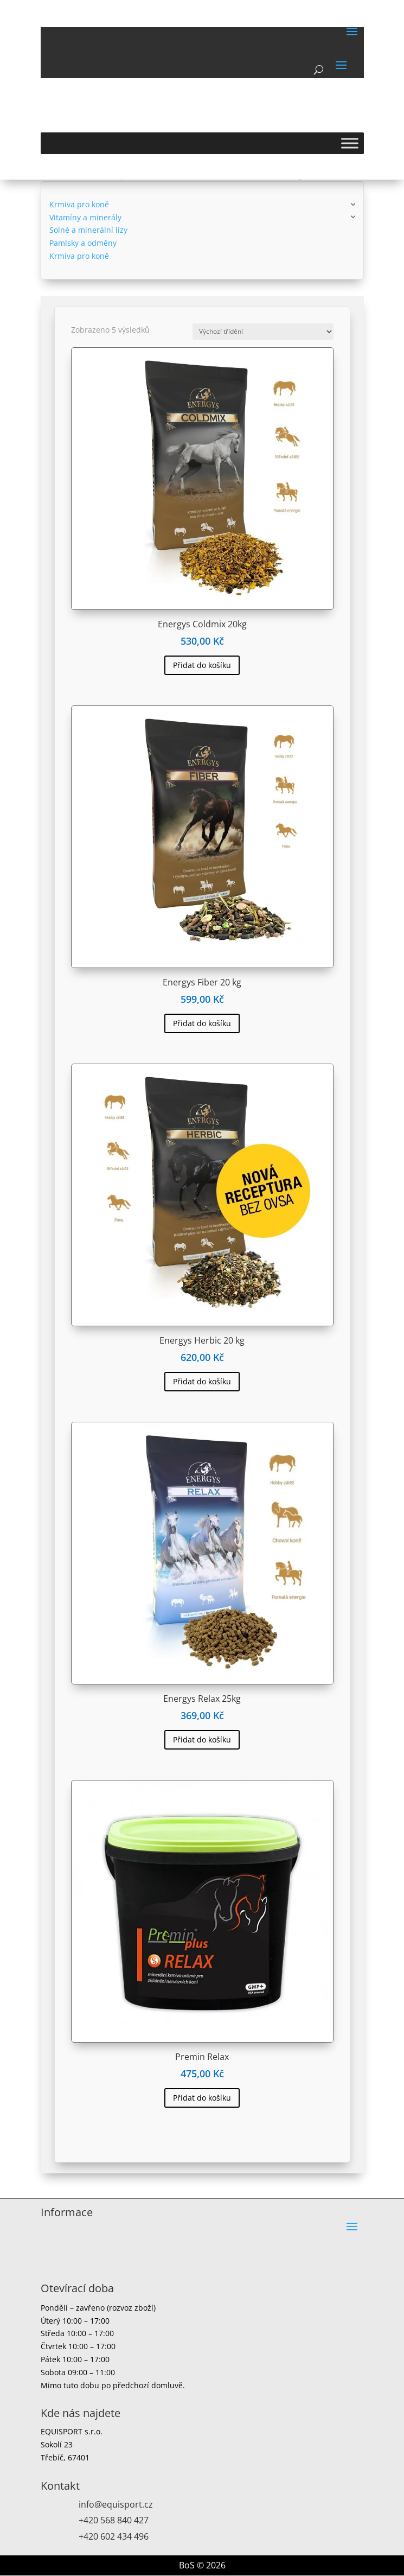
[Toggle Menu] (349, 143)
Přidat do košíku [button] (202, 665)
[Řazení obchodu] (263, 331)
